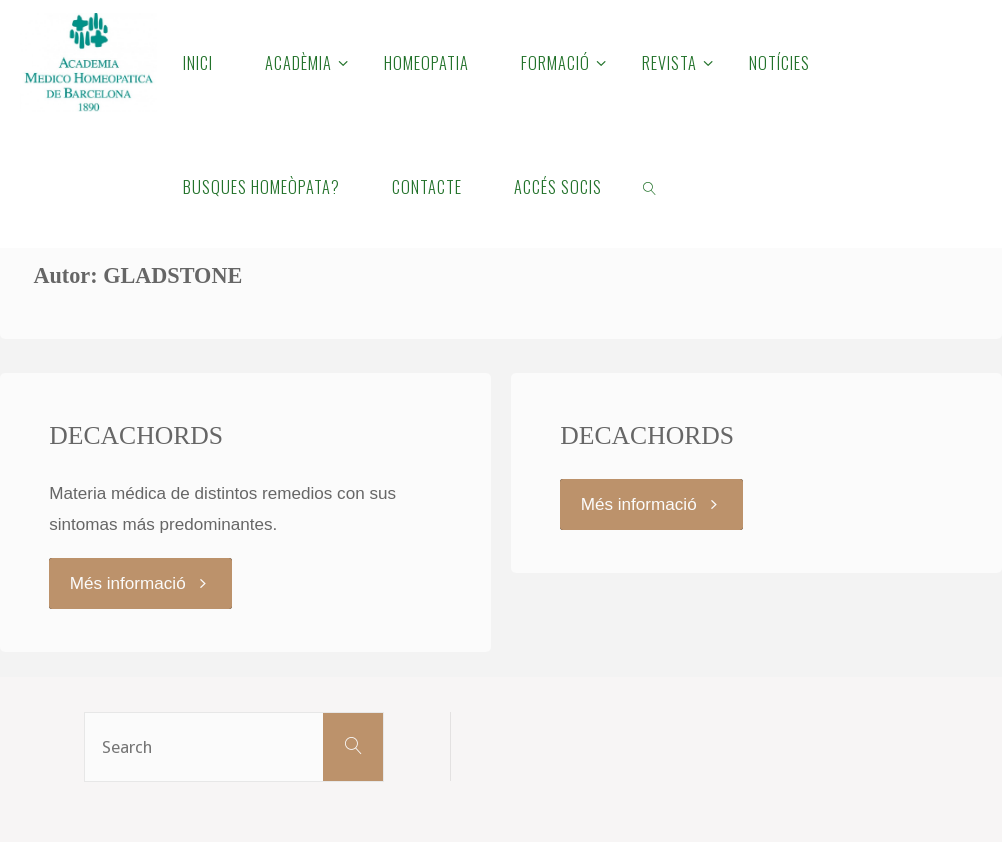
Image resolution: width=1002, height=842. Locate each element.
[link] (649, 186)
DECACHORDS (136, 435)
